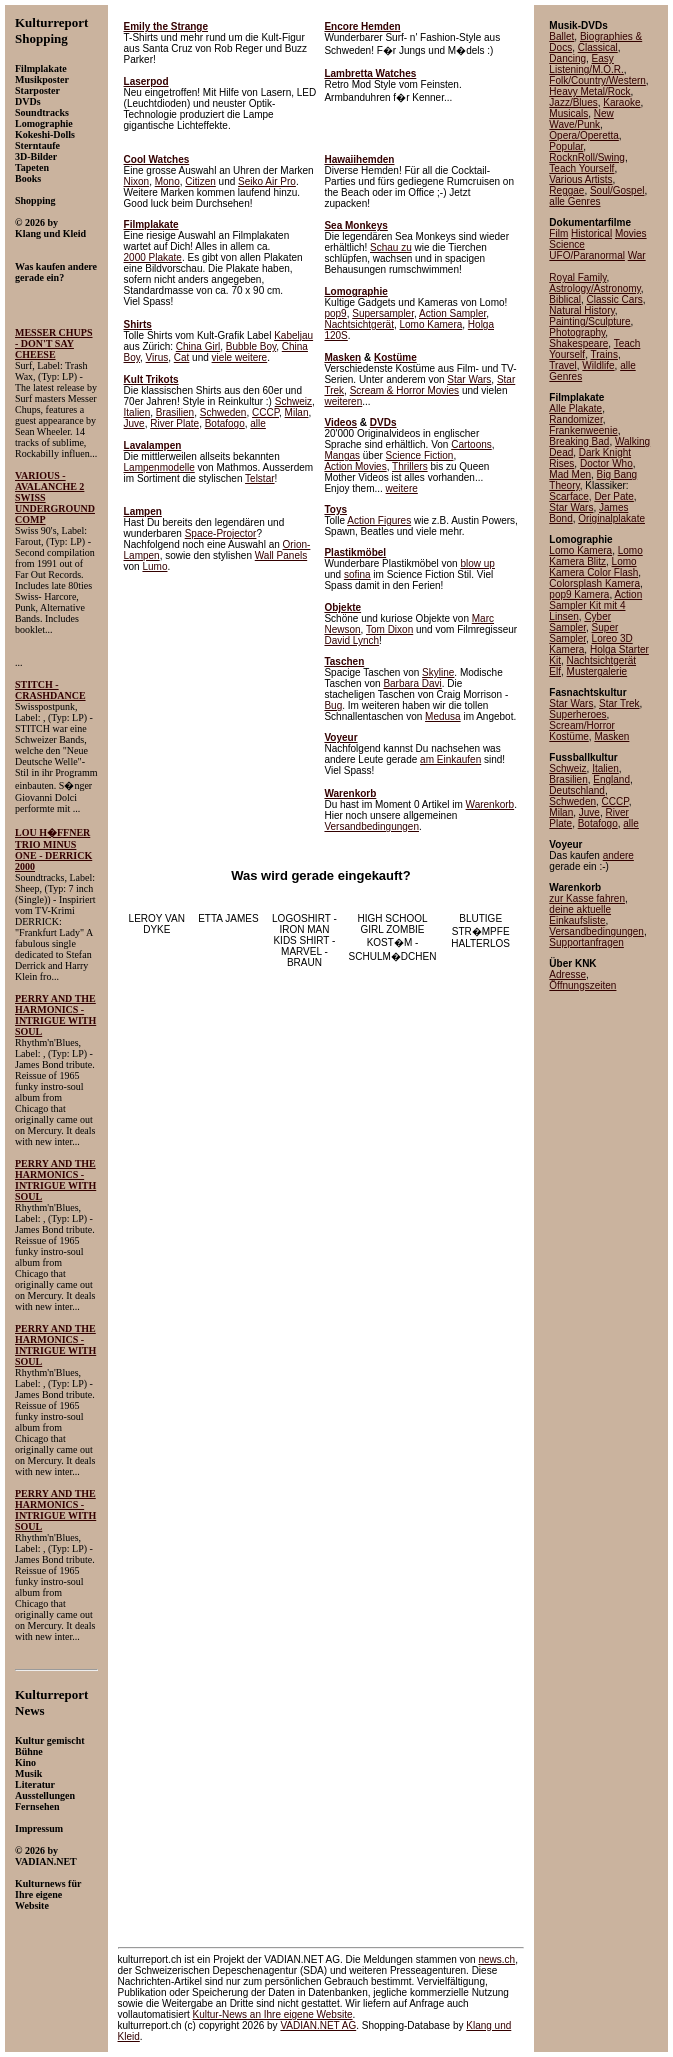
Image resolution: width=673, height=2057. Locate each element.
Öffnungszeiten (582, 985)
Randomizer (575, 419)
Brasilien (175, 412)
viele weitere (240, 357)
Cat (182, 357)
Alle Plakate (575, 408)
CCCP (265, 412)
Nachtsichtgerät (358, 324)
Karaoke (621, 102)
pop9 (335, 313)
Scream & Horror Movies (404, 390)
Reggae (566, 190)
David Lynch (351, 640)
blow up (477, 563)
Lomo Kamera (430, 324)
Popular (566, 146)
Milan (297, 412)
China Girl (198, 346)
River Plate (174, 423)
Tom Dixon (389, 629)
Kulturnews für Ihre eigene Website (48, 1894)
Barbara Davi (412, 683)
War (637, 255)
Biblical (565, 299)
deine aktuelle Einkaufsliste (580, 915)
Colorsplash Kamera (594, 583)
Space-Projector (221, 533)
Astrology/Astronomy (595, 288)
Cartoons (471, 444)
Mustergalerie (597, 671)
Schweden (223, 412)
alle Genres (574, 201)
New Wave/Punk (581, 119)
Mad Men (570, 474)
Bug (333, 705)
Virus (157, 357)
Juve (134, 423)
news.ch (496, 1959)
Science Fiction (420, 455)
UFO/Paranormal (587, 255)
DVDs (383, 422)
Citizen (200, 181)
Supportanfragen (586, 942)
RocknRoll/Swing (587, 157)
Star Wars (469, 379)
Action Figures (379, 520)
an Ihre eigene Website (273, 2014)
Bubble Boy (251, 346)
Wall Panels (281, 555)
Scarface (568, 496)
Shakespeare (578, 343)
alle (258, 423)
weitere (402, 488)
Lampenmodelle (159, 467)
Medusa (443, 716)
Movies (631, 233)
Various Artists (580, 179)
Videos (340, 422)
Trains (604, 354)
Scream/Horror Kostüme (582, 731)
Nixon (137, 181)
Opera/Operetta (583, 135)
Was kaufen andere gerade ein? (56, 272)
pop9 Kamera (579, 594)
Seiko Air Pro (267, 181)
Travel (562, 365)
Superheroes (577, 714)
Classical (598, 47)
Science (567, 244)
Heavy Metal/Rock (589, 91)
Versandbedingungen (371, 826)
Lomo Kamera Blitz (595, 556)
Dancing (567, 58)
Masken (342, 357)
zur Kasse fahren (587, 898)
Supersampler (383, 313)
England (611, 779)
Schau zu (391, 247)
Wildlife (598, 365)
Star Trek (619, 703)
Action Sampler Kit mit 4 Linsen (595, 605)
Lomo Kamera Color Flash (593, 567)
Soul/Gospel (617, 190)
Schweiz (293, 401)
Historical (591, 233)
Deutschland (577, 790)
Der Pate (613, 496)
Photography (577, 332)
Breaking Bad (579, 441)
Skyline (438, 672)
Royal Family (577, 277)
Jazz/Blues (573, 102)
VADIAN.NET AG (318, 2025)
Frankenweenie (583, 430)
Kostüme (395, 357)
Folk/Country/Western (597, 80)
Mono (167, 181)
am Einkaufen (450, 759)
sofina (357, 574)
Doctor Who (606, 463)
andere (618, 855)
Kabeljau (293, 335)
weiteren (343, 401)
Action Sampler (452, 313)
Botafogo (225, 423)
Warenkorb (490, 804)
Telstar (259, 478)
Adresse (567, 974)
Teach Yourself (581, 168)
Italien (137, 412)
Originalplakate (611, 518)
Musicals (568, 113)
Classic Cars (615, 299)
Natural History (581, 310)
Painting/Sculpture (589, 321)
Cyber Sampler (580, 622)
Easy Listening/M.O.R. (586, 64)
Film (558, 233)
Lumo (154, 566)
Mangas (342, 455)
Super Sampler (583, 633)
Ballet (561, 36)
